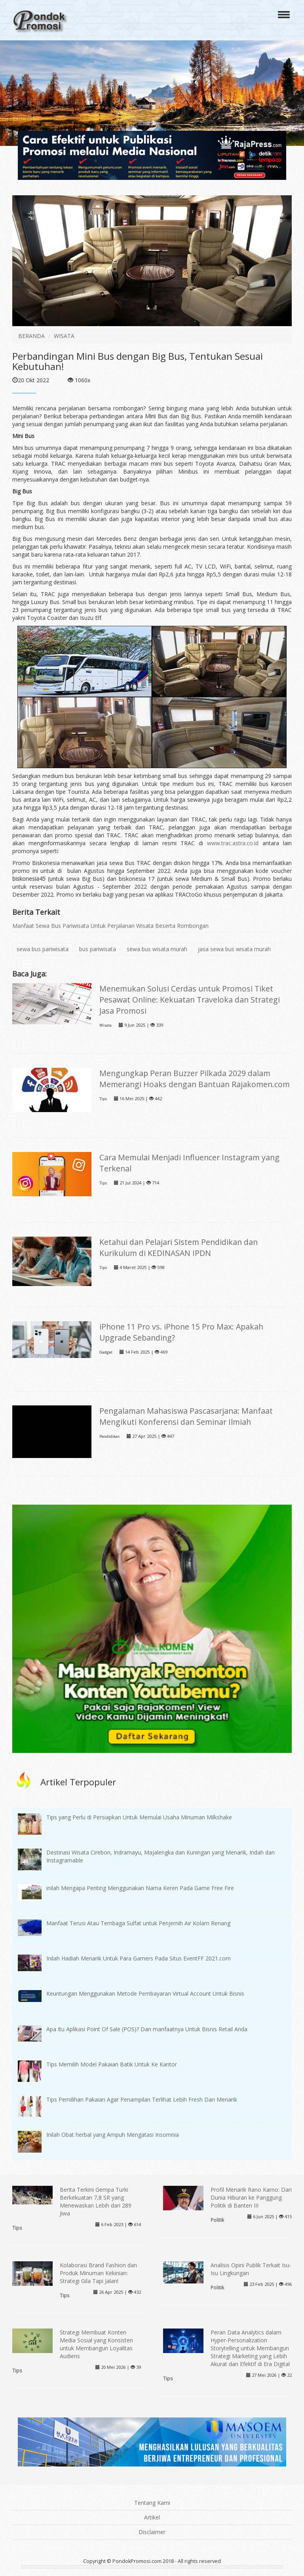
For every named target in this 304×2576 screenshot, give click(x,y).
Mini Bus (156, 416)
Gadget (105, 1352)
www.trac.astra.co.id (232, 843)
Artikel (152, 2517)
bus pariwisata (97, 949)
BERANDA (31, 336)
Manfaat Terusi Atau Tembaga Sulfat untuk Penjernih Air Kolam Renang (138, 1923)
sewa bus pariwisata (42, 949)
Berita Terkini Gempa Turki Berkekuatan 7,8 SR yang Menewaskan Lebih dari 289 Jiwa (95, 2201)
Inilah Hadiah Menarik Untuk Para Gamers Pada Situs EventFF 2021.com (138, 1958)
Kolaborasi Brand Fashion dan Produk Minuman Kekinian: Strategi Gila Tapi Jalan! (98, 2273)
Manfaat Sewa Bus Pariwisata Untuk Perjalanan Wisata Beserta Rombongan (110, 925)
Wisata (105, 1025)
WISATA (64, 336)
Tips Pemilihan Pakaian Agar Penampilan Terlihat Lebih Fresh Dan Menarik (141, 2099)
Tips (103, 1098)
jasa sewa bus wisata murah (234, 949)
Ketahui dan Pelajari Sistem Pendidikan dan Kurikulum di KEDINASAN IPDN (178, 1247)
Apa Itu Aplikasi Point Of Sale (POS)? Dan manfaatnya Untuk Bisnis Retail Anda (146, 2029)
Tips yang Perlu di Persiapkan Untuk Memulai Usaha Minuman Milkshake (139, 1817)
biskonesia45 (29, 878)
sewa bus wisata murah (157, 949)
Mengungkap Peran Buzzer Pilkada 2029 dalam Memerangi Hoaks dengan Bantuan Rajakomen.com (194, 1079)
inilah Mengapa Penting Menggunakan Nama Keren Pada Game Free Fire (140, 1888)
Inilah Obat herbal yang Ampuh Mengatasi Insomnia (112, 2134)
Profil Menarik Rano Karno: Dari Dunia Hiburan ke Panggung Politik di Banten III (251, 2197)
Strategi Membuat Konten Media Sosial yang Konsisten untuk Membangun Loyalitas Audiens (96, 2344)
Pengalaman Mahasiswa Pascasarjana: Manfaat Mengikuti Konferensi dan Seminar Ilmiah (186, 1416)
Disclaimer (152, 2532)
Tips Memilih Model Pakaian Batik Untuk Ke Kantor (111, 2064)
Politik (217, 2220)
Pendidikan (109, 1436)
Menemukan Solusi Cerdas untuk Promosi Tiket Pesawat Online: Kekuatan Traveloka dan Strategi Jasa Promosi (189, 999)
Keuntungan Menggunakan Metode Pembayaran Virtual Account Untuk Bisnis (145, 1993)
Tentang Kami (152, 2502)
